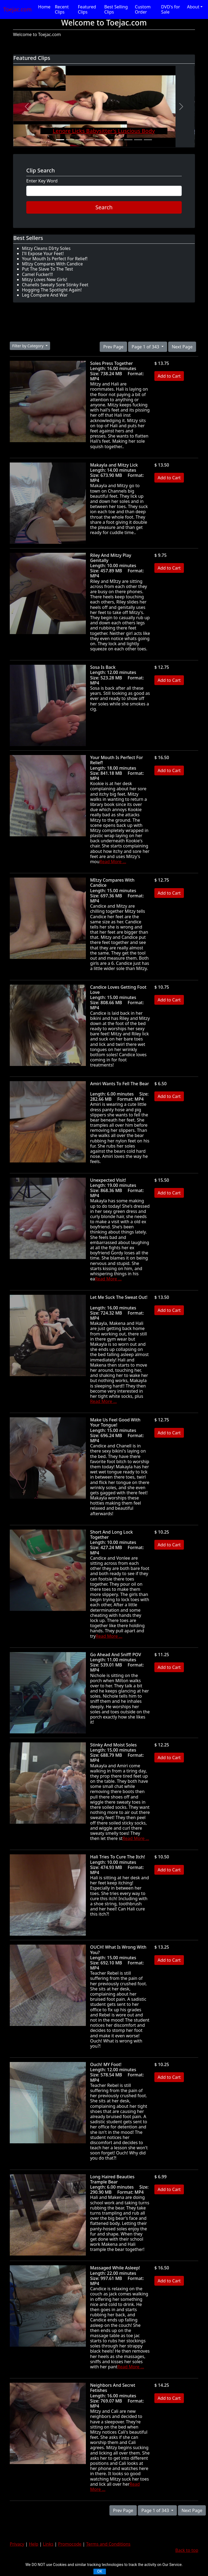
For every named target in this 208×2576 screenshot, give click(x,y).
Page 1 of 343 (146, 347)
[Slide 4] (89, 140)
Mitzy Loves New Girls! (44, 279)
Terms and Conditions (108, 2544)
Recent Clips (62, 9)
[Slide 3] (80, 140)
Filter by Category (28, 345)
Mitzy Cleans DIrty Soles (46, 248)
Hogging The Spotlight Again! (52, 290)
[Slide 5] (99, 140)
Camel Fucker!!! (37, 274)
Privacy (17, 2544)
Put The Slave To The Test (47, 269)
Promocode (70, 2544)
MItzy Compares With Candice (52, 264)
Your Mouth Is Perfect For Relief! (54, 259)
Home (44, 7)
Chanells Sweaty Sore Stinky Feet (55, 285)
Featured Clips (87, 9)
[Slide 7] (119, 140)
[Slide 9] (138, 140)
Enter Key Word (42, 181)
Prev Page (113, 347)
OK (99, 2571)
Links (48, 2544)
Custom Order (143, 9)
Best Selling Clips (116, 9)
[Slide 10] (148, 140)
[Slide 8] (128, 140)
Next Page (182, 347)
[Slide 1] (60, 140)
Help (33, 2544)
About (193, 7)
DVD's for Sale (170, 9)
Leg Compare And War (45, 295)
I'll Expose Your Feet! (43, 253)
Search (103, 207)
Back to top (186, 2550)
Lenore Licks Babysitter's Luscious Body (104, 130)
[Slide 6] (109, 140)
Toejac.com (17, 9)
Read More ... (112, 862)
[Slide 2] (70, 140)
